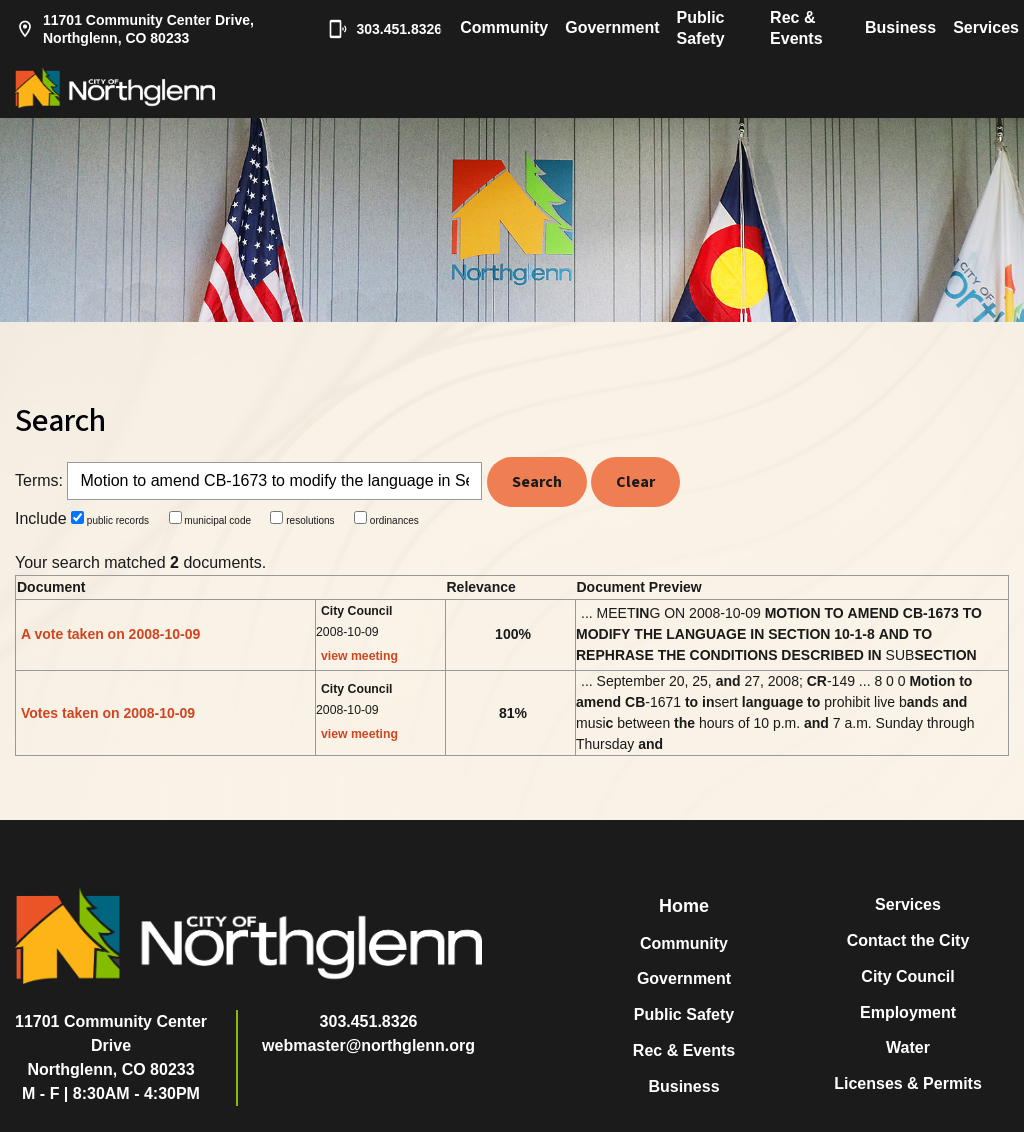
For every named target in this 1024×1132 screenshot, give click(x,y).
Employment (908, 1012)
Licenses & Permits (908, 1083)
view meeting (359, 656)
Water (908, 1047)
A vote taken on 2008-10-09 (110, 634)
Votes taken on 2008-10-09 (108, 713)
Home (684, 906)
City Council (907, 976)
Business (900, 27)
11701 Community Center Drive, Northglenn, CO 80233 (134, 29)
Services (986, 27)
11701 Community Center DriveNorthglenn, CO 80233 (111, 1045)
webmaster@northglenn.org (368, 1045)
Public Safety (701, 28)
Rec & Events (796, 28)
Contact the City (908, 940)
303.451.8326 (375, 29)
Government (612, 27)
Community (504, 27)
